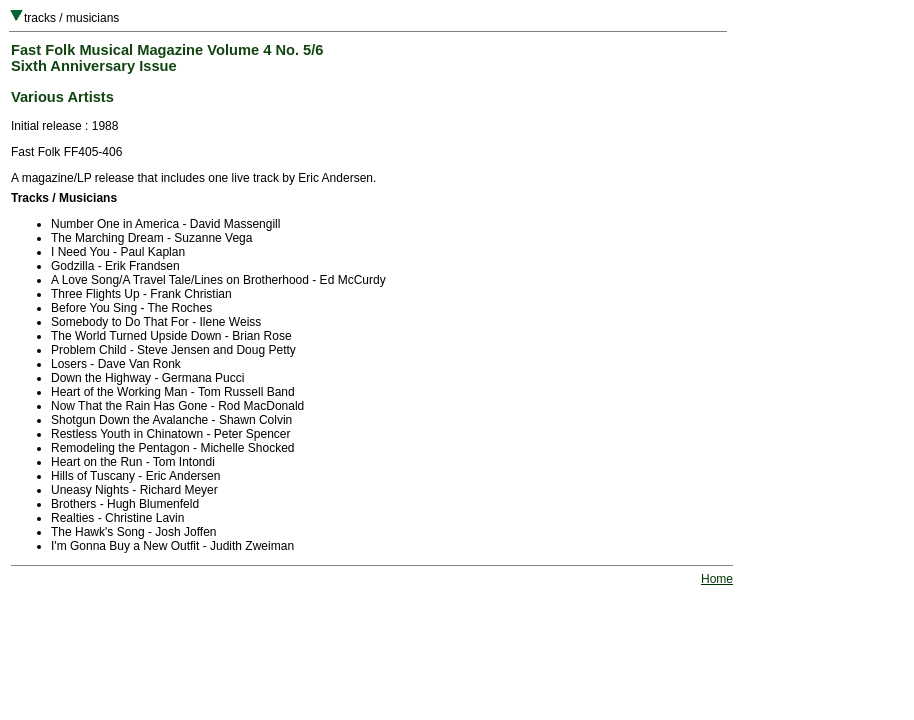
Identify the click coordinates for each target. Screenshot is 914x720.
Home (717, 579)
